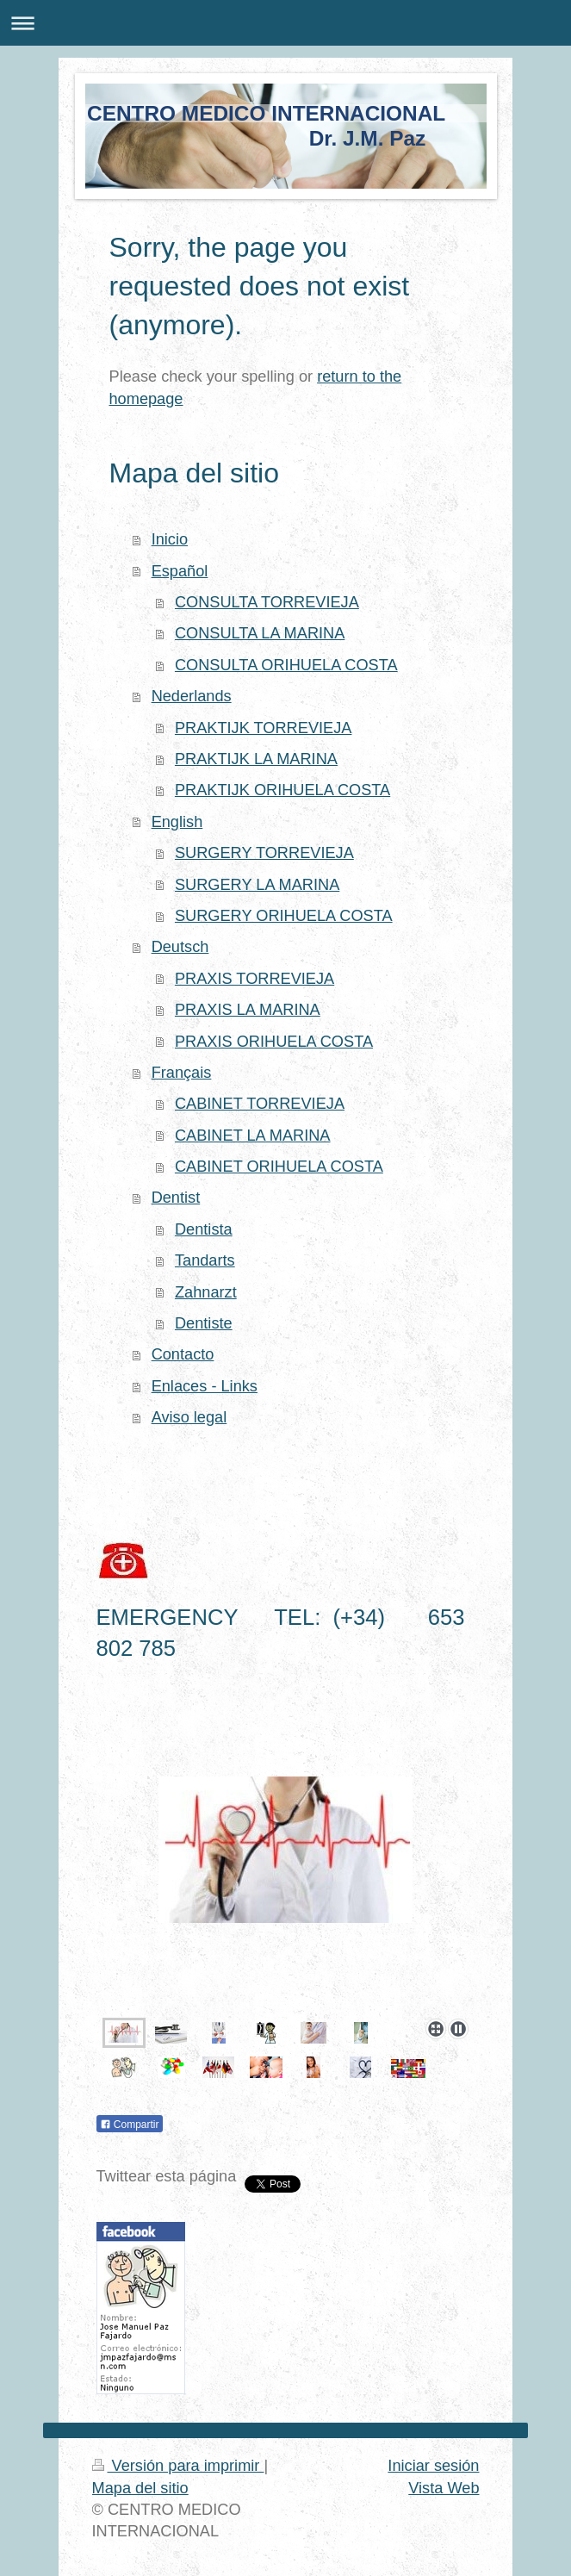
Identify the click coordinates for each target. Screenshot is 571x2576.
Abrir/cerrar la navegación (285, 22)
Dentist (176, 1197)
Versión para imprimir (178, 2465)
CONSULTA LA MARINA (259, 633)
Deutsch (180, 946)
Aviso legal (189, 1417)
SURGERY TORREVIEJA (264, 853)
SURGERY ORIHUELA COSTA (284, 915)
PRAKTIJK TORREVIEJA (263, 728)
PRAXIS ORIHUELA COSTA (274, 1041)
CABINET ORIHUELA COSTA (279, 1166)
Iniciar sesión (433, 2465)
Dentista (204, 1229)
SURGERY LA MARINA (257, 884)
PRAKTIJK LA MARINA (256, 759)
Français (182, 1072)
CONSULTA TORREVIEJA (267, 602)
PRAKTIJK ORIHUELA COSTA (282, 790)
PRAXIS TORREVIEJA (254, 978)
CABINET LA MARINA (253, 1135)
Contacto (183, 1354)
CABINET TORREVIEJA (259, 1103)
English (177, 822)
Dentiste (204, 1323)
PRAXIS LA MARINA (247, 1009)
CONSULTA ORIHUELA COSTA (286, 665)
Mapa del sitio (140, 2488)
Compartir (129, 2125)
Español (180, 571)
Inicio (170, 539)
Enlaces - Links (205, 1386)
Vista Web (443, 2488)
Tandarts (205, 1260)
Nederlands (192, 696)
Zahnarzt (206, 1292)
